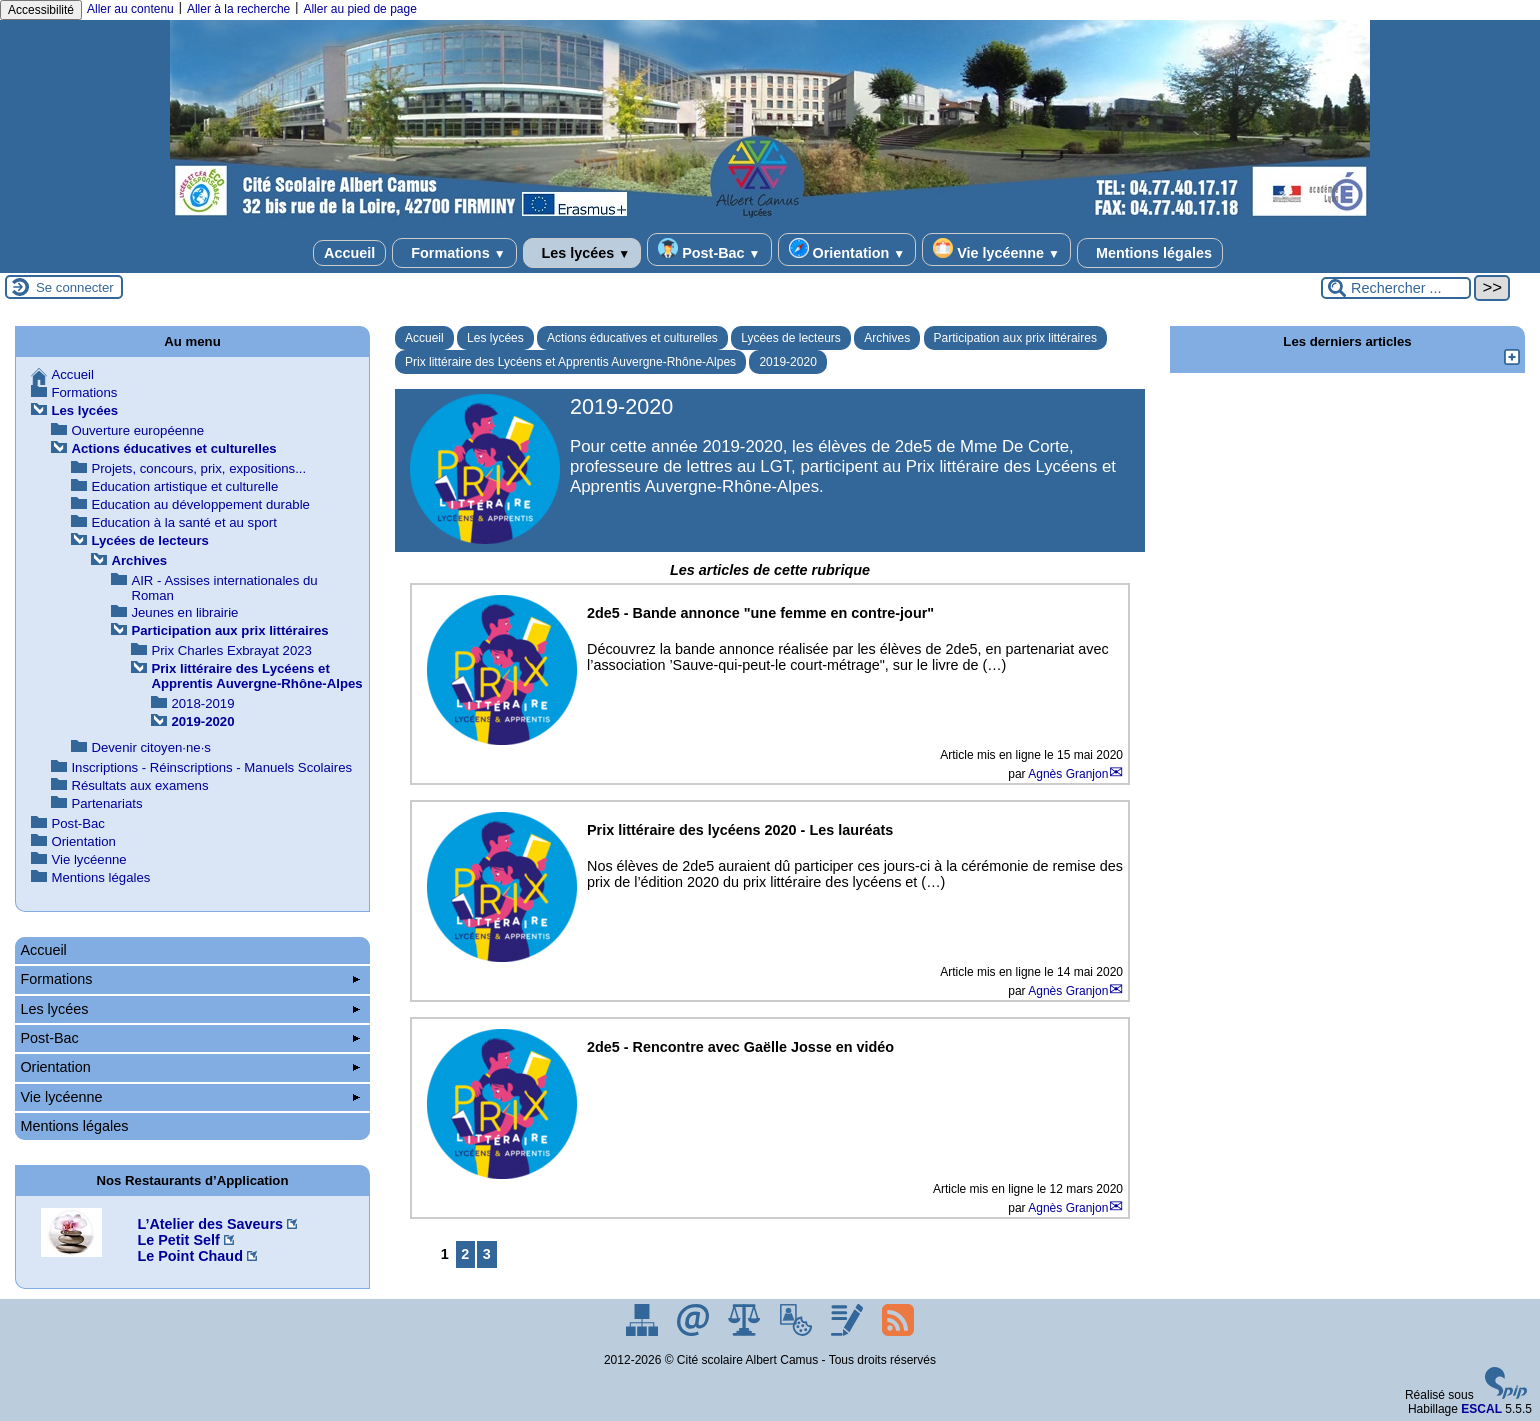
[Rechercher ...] (1396, 288)
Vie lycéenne (996, 249)
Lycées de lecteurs (791, 338)
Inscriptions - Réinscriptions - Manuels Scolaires (211, 767)
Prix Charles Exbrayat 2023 (231, 650)
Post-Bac (709, 249)
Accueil (349, 253)
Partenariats (106, 803)
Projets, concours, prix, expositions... (198, 468)
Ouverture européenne (137, 430)
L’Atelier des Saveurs (210, 1224)
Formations (454, 253)
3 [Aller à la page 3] (487, 1254)
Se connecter (75, 287)
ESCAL (1481, 1409)
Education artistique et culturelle (184, 486)
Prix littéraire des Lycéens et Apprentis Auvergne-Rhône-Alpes (570, 362)
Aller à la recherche (238, 9)
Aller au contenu (130, 9)
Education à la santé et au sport (183, 522)
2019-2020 (787, 362)
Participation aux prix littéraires (1015, 338)
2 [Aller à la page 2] (465, 1254)
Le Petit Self (178, 1240)
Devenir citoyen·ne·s (150, 747)
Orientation (847, 249)
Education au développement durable (200, 504)
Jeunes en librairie (184, 612)
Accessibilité (41, 10)
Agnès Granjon (1068, 774)
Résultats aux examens (139, 785)
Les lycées (582, 253)
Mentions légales (1150, 253)
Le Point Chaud (190, 1256)
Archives (887, 338)
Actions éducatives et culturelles (632, 338)
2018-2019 (202, 703)
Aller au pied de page (359, 9)
